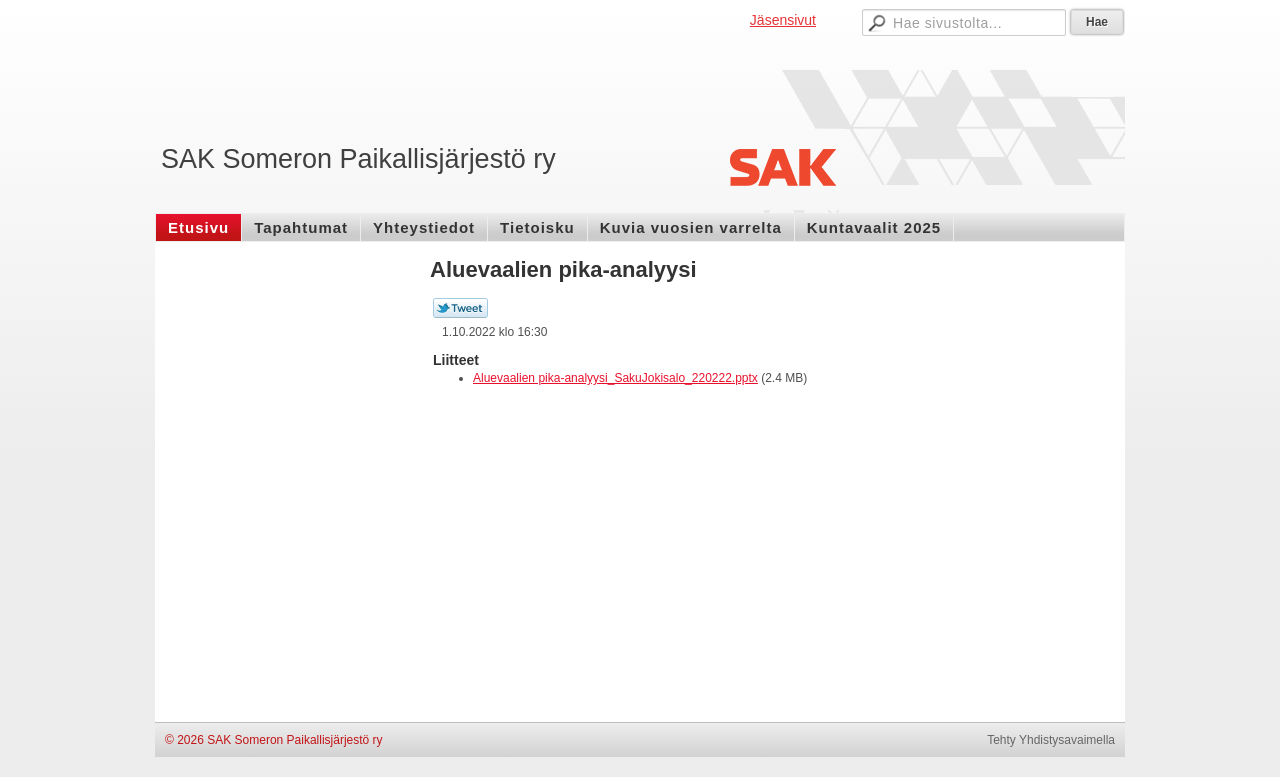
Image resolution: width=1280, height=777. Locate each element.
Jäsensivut (783, 20)
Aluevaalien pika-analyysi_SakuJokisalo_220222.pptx (615, 378)
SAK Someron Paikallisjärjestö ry (358, 159)
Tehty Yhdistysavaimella (1051, 740)
